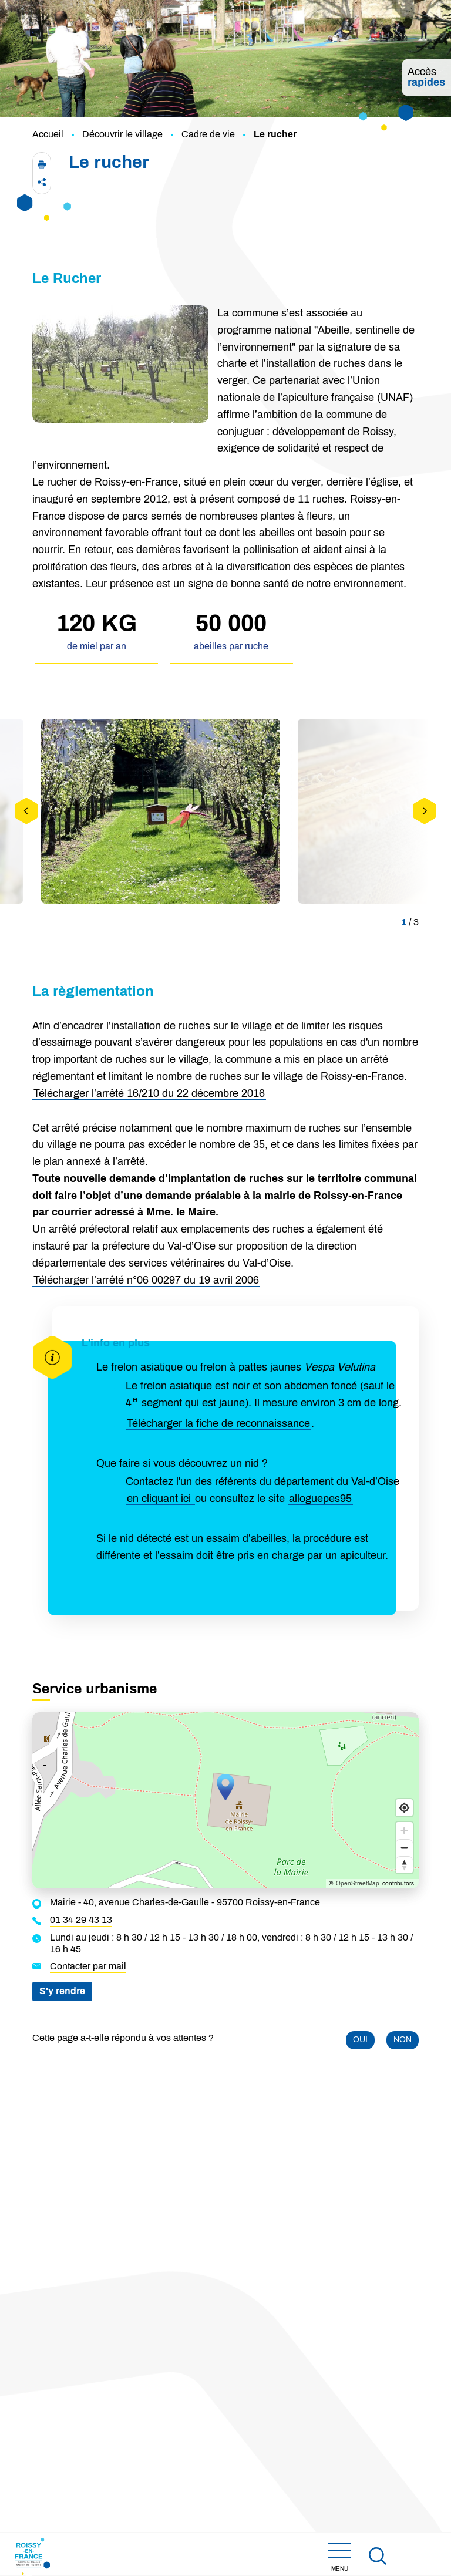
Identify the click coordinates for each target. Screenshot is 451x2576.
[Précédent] (26, 811)
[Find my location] (404, 1807)
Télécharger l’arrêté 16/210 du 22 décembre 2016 (149, 1094)
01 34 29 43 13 (81, 1920)
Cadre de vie (208, 134)
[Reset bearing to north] (404, 1864)
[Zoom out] (404, 1847)
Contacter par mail (88, 1966)
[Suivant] (424, 811)
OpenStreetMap (357, 1884)
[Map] (225, 1800)
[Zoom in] (404, 1830)
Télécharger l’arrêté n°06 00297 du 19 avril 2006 (146, 1280)
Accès (426, 77)
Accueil (47, 134)
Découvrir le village (122, 134)
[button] (42, 164)
